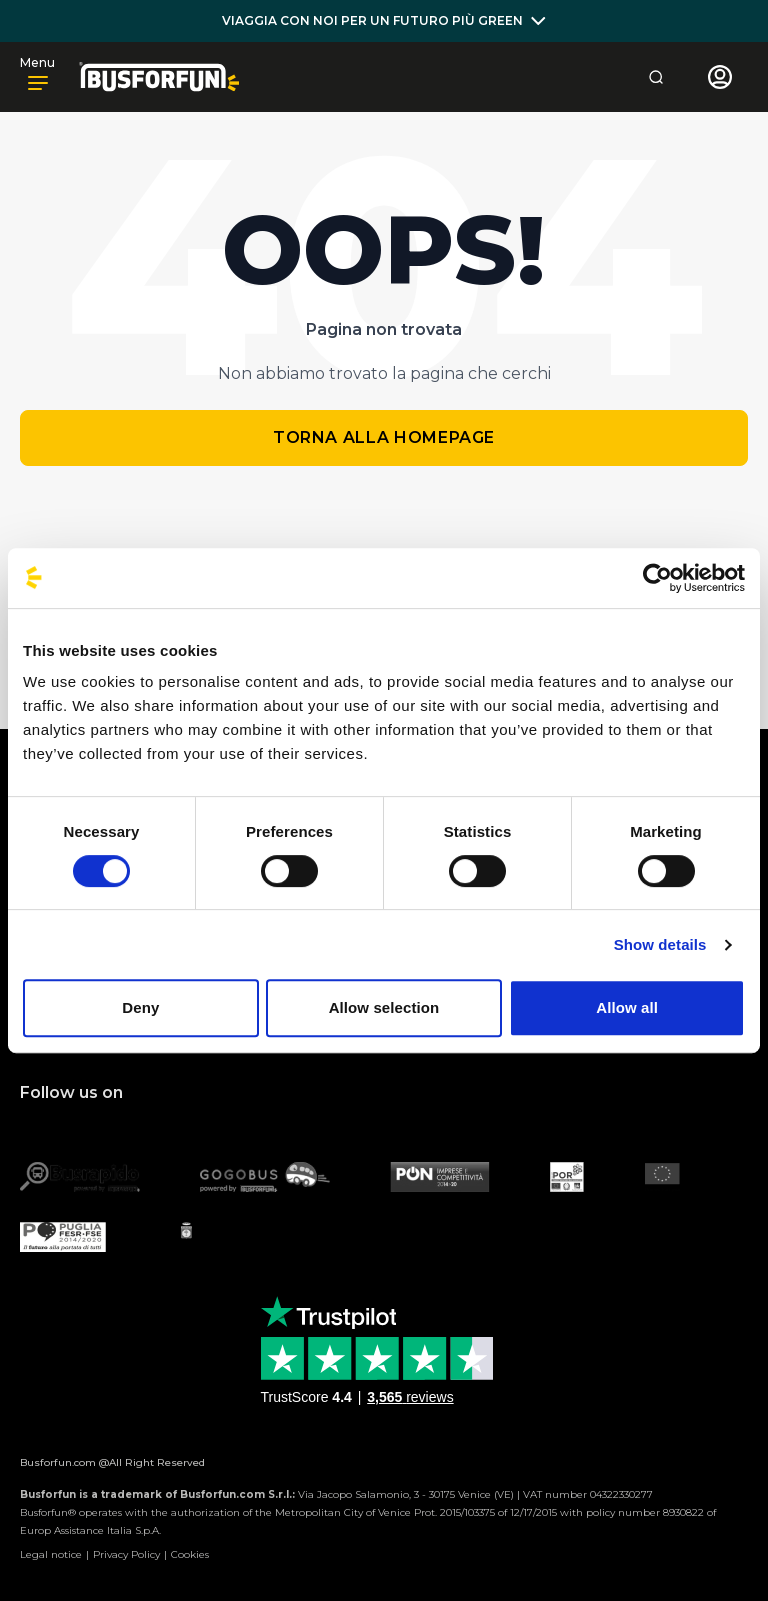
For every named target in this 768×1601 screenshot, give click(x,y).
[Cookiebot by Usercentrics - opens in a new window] (657, 578)
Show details (660, 944)
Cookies (190, 1554)
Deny (140, 1007)
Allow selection (384, 1007)
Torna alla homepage (384, 437)
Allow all (627, 1007)
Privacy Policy (126, 1554)
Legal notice (51, 1554)
